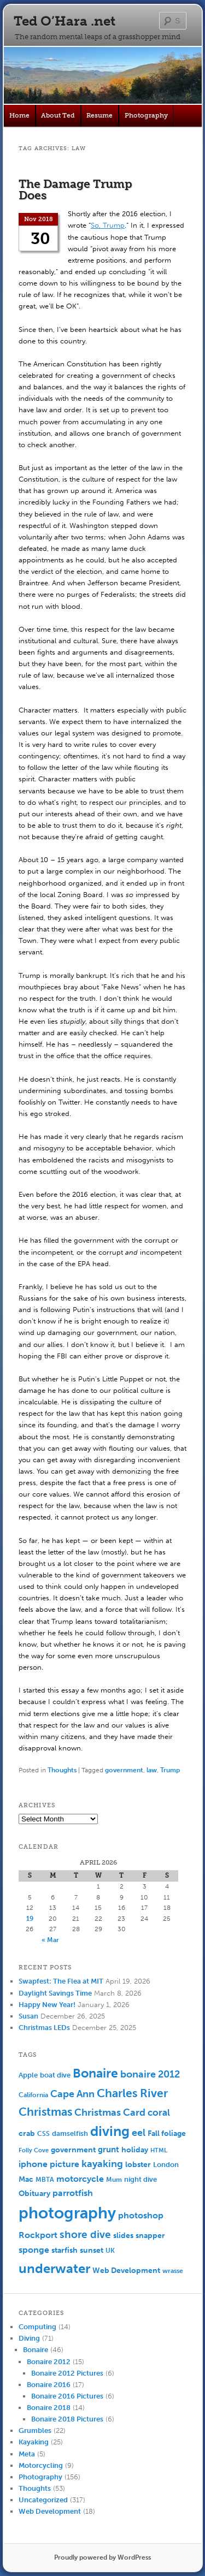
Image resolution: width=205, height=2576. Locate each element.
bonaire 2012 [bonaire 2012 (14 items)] (150, 2074)
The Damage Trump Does (75, 189)
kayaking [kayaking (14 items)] (102, 2164)
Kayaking (34, 2442)
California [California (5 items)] (33, 2095)
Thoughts (62, 1770)
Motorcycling (41, 2465)
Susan (28, 2016)
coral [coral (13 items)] (159, 2112)
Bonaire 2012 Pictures (67, 2373)
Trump (170, 1770)
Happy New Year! (47, 2005)
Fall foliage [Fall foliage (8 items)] (167, 2133)
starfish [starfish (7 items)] (64, 2250)
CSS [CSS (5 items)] (43, 2134)
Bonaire (35, 2350)
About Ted (58, 115)
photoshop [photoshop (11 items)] (140, 2215)
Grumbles (35, 2430)
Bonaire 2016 (49, 2385)
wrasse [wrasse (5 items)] (172, 2271)
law (152, 1770)
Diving (29, 2338)
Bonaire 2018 (49, 2407)
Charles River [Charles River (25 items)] (132, 2093)
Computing (37, 2327)
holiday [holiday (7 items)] (134, 2149)
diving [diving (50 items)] (110, 2131)
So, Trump (108, 225)
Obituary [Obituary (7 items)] (34, 2193)
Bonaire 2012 (49, 2362)
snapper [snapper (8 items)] (150, 2235)
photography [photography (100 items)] (67, 2213)
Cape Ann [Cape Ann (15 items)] (72, 2094)
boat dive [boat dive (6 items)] (55, 2075)
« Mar (50, 1940)
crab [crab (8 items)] (27, 2133)
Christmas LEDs (44, 2027)
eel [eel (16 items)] (138, 2133)
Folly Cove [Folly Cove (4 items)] (34, 2150)
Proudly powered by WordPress (102, 2557)
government (124, 1770)
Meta (27, 2454)
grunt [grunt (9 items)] (108, 2149)
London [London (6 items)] (166, 2164)
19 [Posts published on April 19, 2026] (29, 1918)
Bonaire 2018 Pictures (67, 2419)
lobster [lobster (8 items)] (138, 2164)
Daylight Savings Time (55, 1993)
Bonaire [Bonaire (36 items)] (95, 2073)
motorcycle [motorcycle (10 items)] (80, 2179)
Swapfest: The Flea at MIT (61, 1981)
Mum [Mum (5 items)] (114, 2179)
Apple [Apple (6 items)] (28, 2075)
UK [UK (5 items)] (110, 2250)
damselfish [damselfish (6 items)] (70, 2133)
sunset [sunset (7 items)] (91, 2250)
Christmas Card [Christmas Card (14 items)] (109, 2112)
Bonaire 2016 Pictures (67, 2396)
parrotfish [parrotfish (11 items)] (72, 2193)
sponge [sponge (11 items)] (34, 2250)
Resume (99, 115)
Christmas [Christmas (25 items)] (45, 2111)
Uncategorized (43, 2500)
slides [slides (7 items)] (123, 2235)
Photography (146, 115)
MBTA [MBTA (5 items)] (45, 2179)
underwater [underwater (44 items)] (54, 2268)
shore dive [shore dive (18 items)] (85, 2234)
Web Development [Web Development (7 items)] (126, 2270)
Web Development (50, 2511)
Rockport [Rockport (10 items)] (38, 2235)
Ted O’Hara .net (64, 21)
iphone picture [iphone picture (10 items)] (49, 2164)
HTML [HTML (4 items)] (158, 2150)
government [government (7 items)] (73, 2149)
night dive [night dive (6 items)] (140, 2179)
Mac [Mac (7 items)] (26, 2179)
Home (19, 115)
